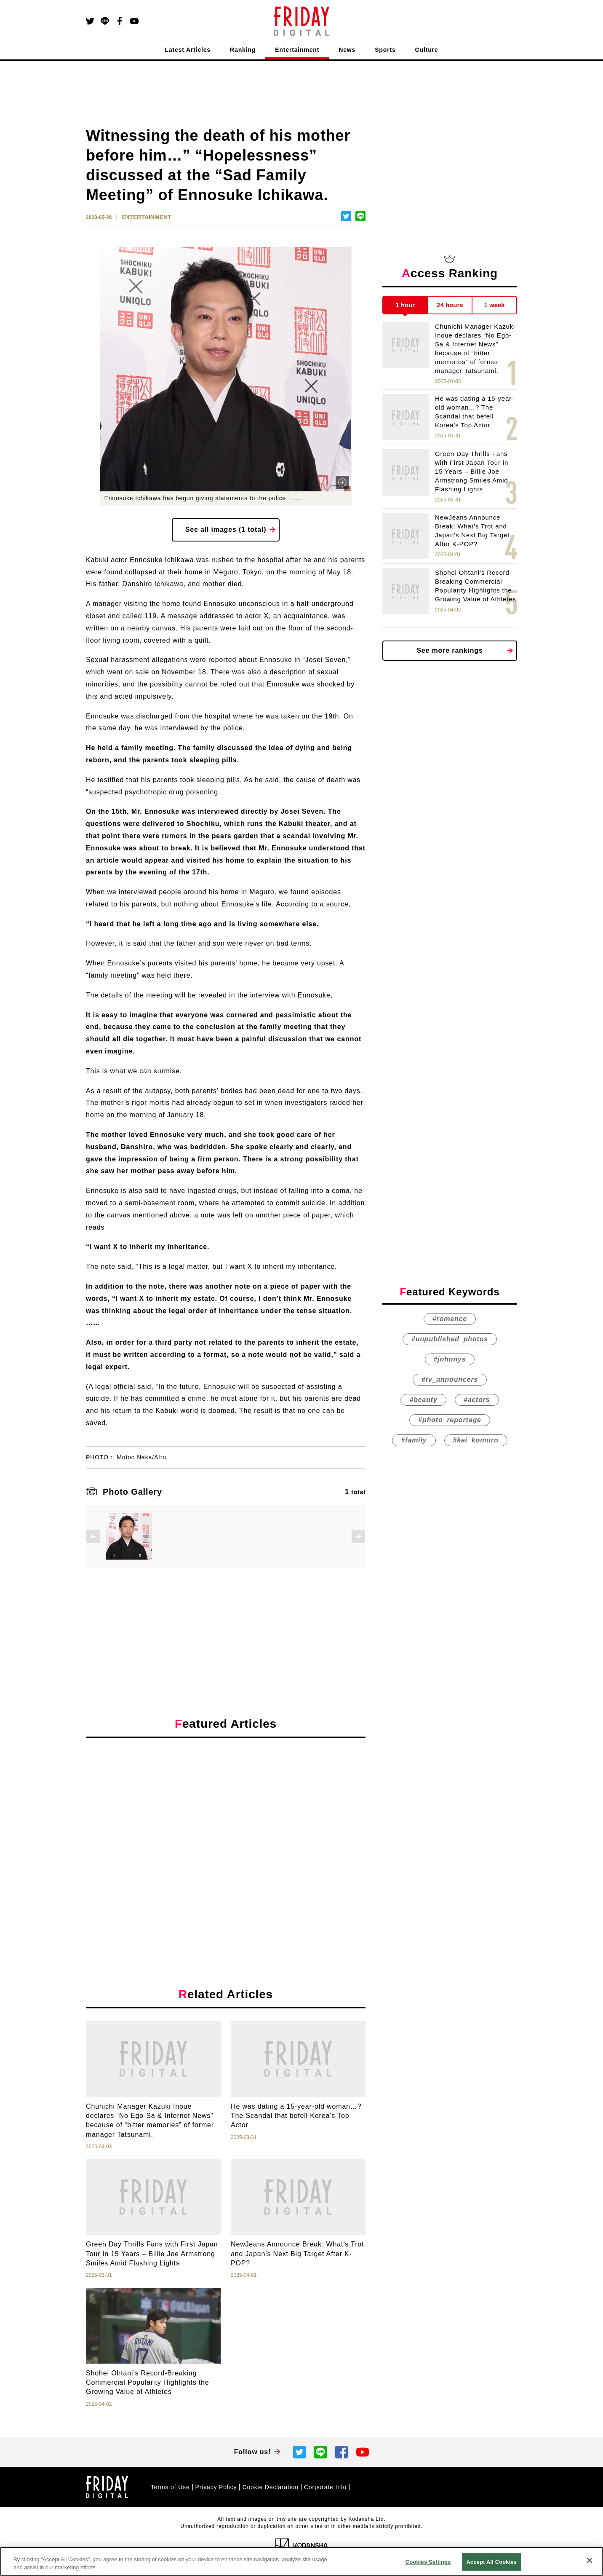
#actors (477, 1399)
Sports (385, 49)
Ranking (243, 49)
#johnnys (450, 1359)
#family (414, 1440)
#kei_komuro (476, 1440)
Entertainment (297, 49)
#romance (449, 1318)
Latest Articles (188, 49)
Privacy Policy (216, 2487)
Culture (426, 49)
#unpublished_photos (449, 1339)
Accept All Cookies (492, 2562)
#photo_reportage (449, 1419)
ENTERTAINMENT (146, 217)
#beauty (423, 1399)
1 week (494, 304)
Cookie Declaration (270, 2487)
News (347, 49)
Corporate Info (325, 2487)
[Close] (589, 2560)
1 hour (405, 304)
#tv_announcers (450, 1379)
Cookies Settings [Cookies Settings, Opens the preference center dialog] (428, 2562)
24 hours (450, 304)
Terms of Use (170, 2487)
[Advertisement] (226, 1822)
